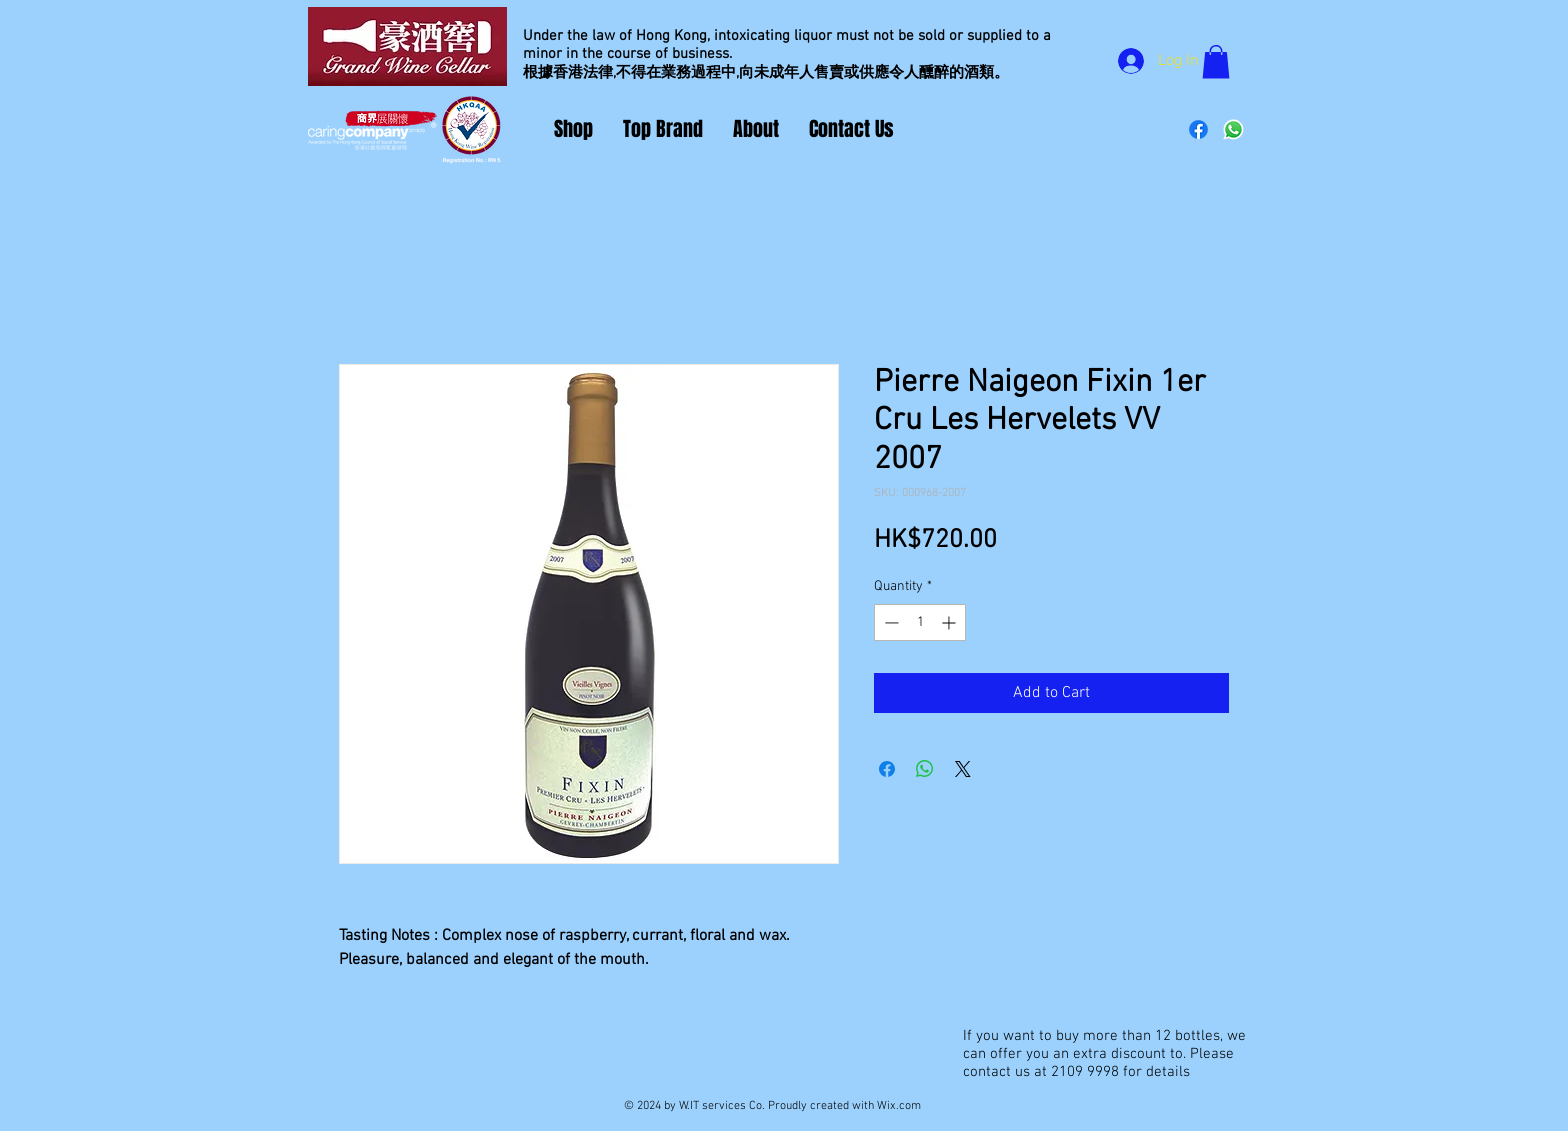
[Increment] (950, 622)
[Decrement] (889, 622)
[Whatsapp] (1233, 129)
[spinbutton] (920, 622)
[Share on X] (963, 769)
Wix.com (899, 1106)
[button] (1216, 61)
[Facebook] (1198, 129)
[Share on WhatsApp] (925, 769)
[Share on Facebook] (887, 769)
